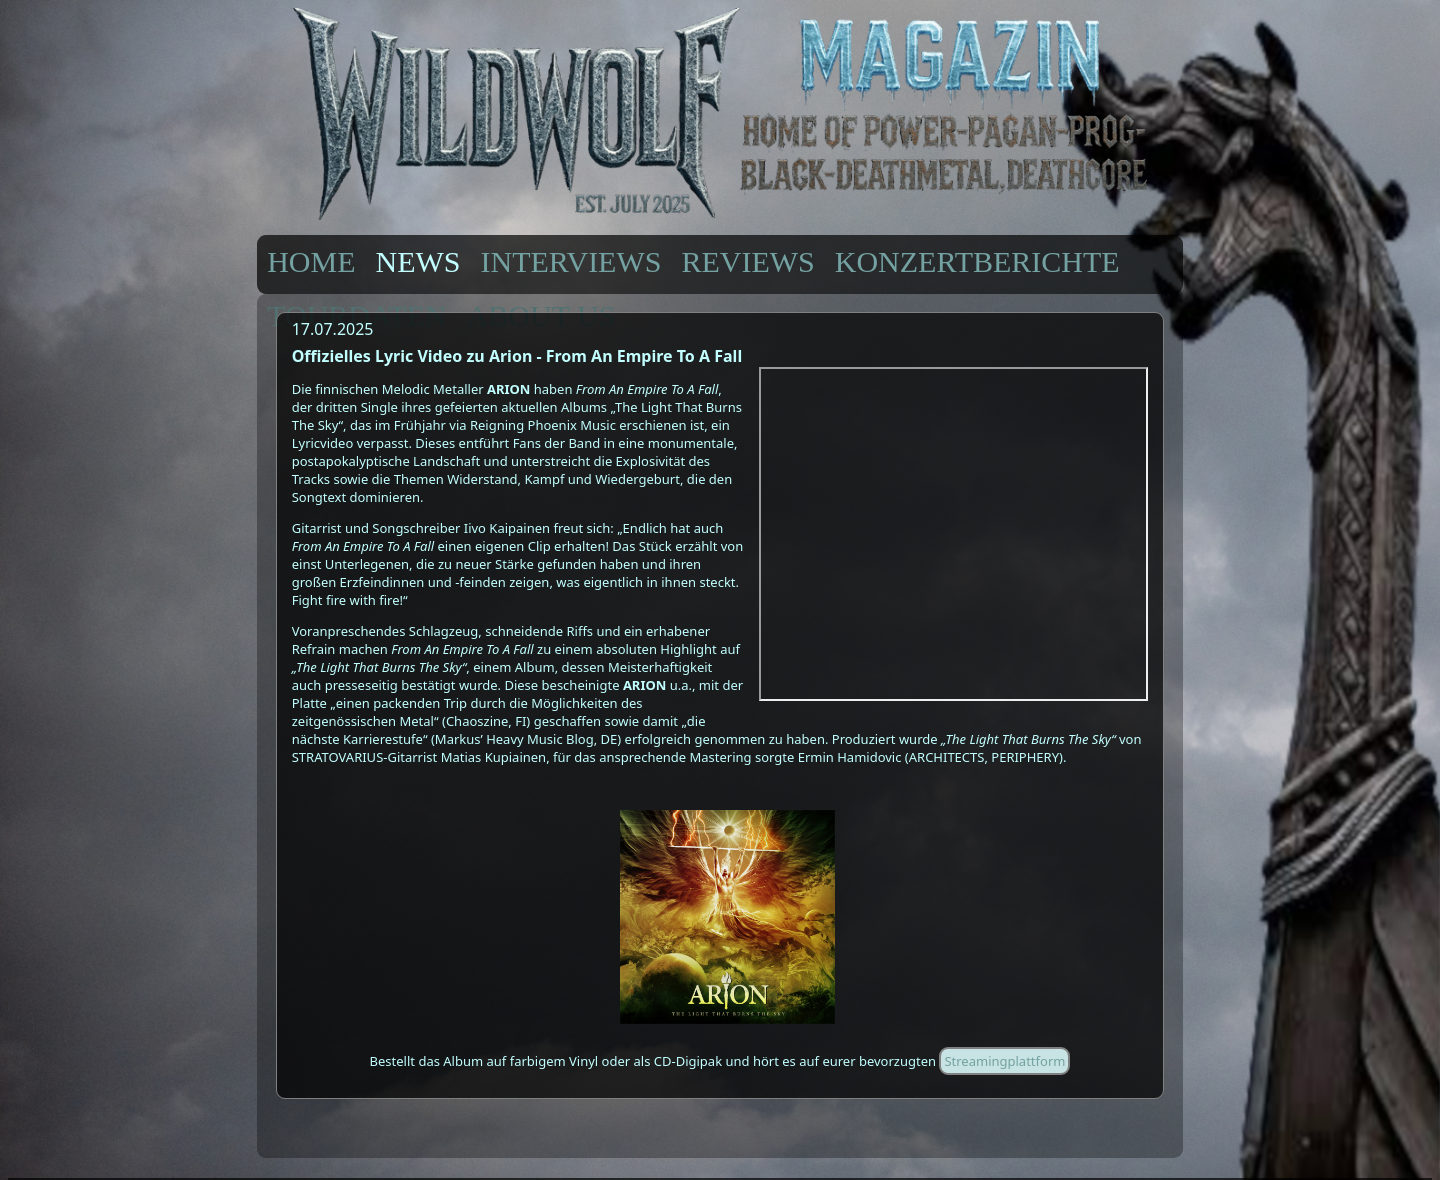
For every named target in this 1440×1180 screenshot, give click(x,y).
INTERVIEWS (571, 261)
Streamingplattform (1004, 1061)
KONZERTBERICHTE (977, 261)
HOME (311, 261)
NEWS (418, 261)
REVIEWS (747, 261)
